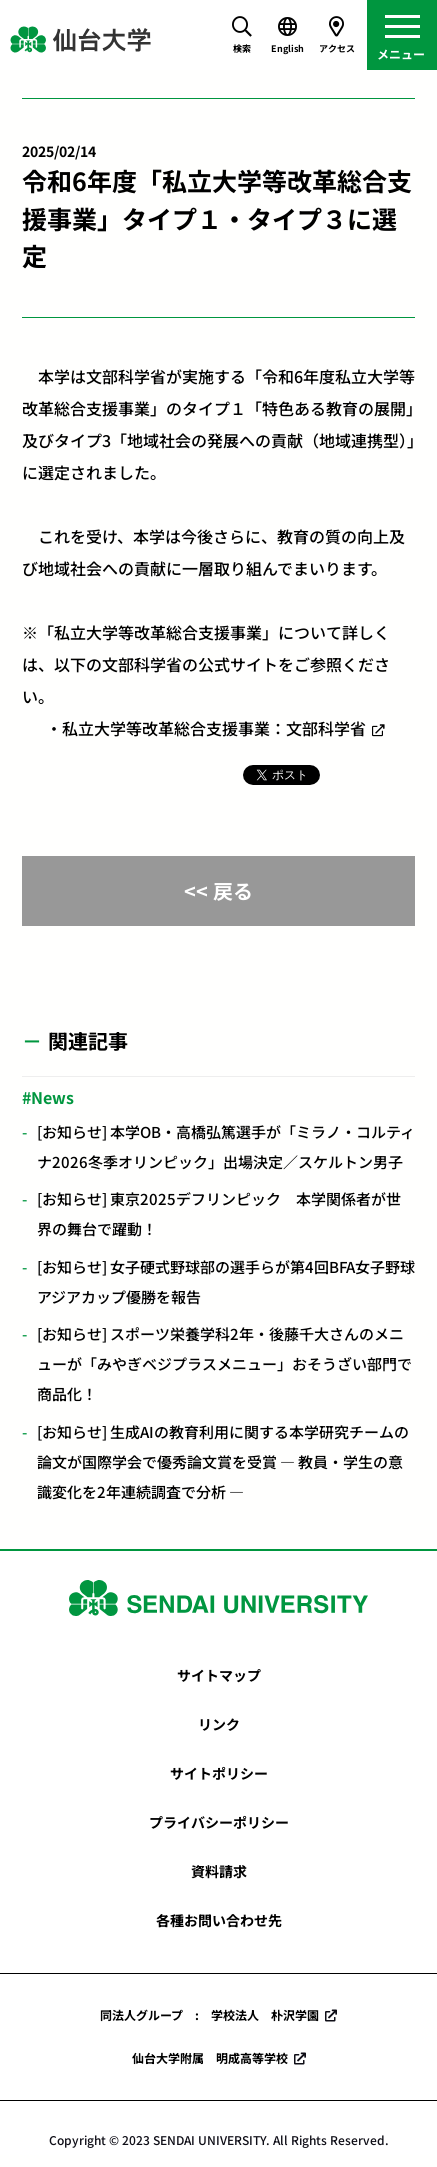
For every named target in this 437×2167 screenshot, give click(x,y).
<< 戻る (218, 890)
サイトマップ (219, 1675)
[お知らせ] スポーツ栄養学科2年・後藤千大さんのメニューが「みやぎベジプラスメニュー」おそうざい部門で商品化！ (224, 1363)
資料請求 (219, 1871)
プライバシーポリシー (219, 1822)
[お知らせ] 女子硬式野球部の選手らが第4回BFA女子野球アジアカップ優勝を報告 (226, 1281)
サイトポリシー (219, 1773)
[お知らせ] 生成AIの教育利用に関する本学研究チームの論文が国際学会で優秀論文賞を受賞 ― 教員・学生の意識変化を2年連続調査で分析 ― (223, 1461)
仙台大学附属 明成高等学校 (210, 2057)
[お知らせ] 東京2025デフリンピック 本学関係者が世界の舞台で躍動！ (219, 1213)
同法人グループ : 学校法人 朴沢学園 (209, 2014)
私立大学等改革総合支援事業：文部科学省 (214, 728)
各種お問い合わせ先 (219, 1920)
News (52, 1097)
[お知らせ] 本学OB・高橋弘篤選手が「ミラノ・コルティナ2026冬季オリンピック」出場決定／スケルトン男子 (226, 1146)
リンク (219, 1724)
